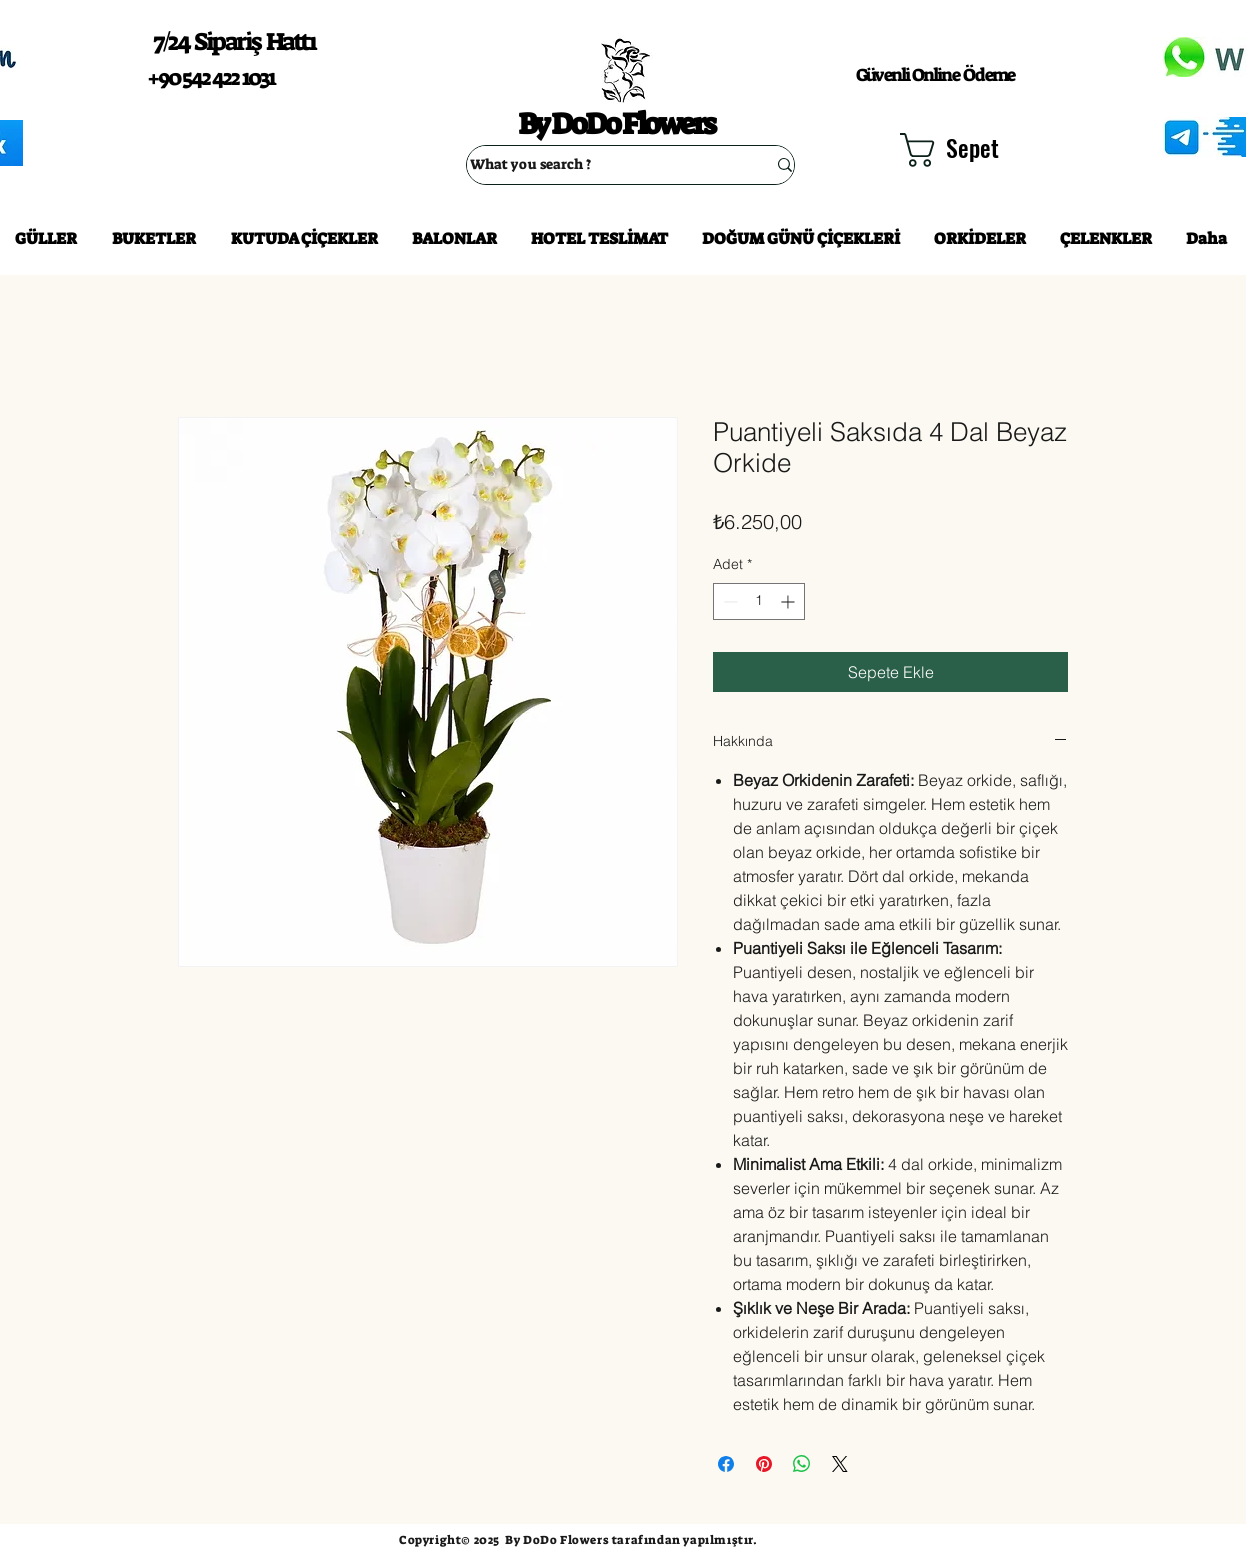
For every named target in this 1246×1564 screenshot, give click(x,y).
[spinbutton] (759, 601)
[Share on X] (840, 1464)
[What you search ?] (603, 165)
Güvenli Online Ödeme (935, 75)
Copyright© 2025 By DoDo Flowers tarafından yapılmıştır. (578, 1540)
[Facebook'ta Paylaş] (726, 1464)
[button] (963, 150)
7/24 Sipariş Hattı (234, 41)
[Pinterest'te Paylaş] (764, 1464)
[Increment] (789, 601)
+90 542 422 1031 (211, 77)
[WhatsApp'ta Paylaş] (802, 1464)
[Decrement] (728, 601)
